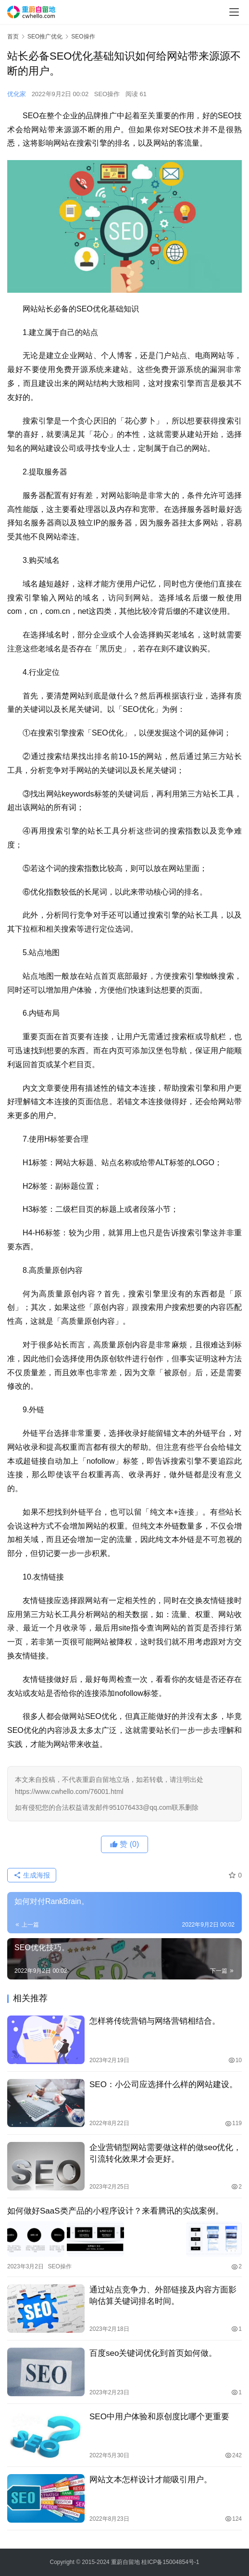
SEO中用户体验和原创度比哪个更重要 (159, 2415)
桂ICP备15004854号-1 (170, 2562)
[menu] (234, 12)
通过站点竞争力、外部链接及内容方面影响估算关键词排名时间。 (163, 2295)
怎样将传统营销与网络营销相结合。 (154, 2021)
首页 (13, 36)
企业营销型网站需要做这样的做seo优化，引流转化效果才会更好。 (165, 2153)
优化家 (16, 94)
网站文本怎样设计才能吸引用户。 (150, 2479)
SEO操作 (107, 94)
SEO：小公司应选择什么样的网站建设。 (163, 2084)
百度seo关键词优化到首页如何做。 (153, 2352)
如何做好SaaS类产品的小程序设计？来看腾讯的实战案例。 (115, 2210)
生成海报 (31, 1875)
